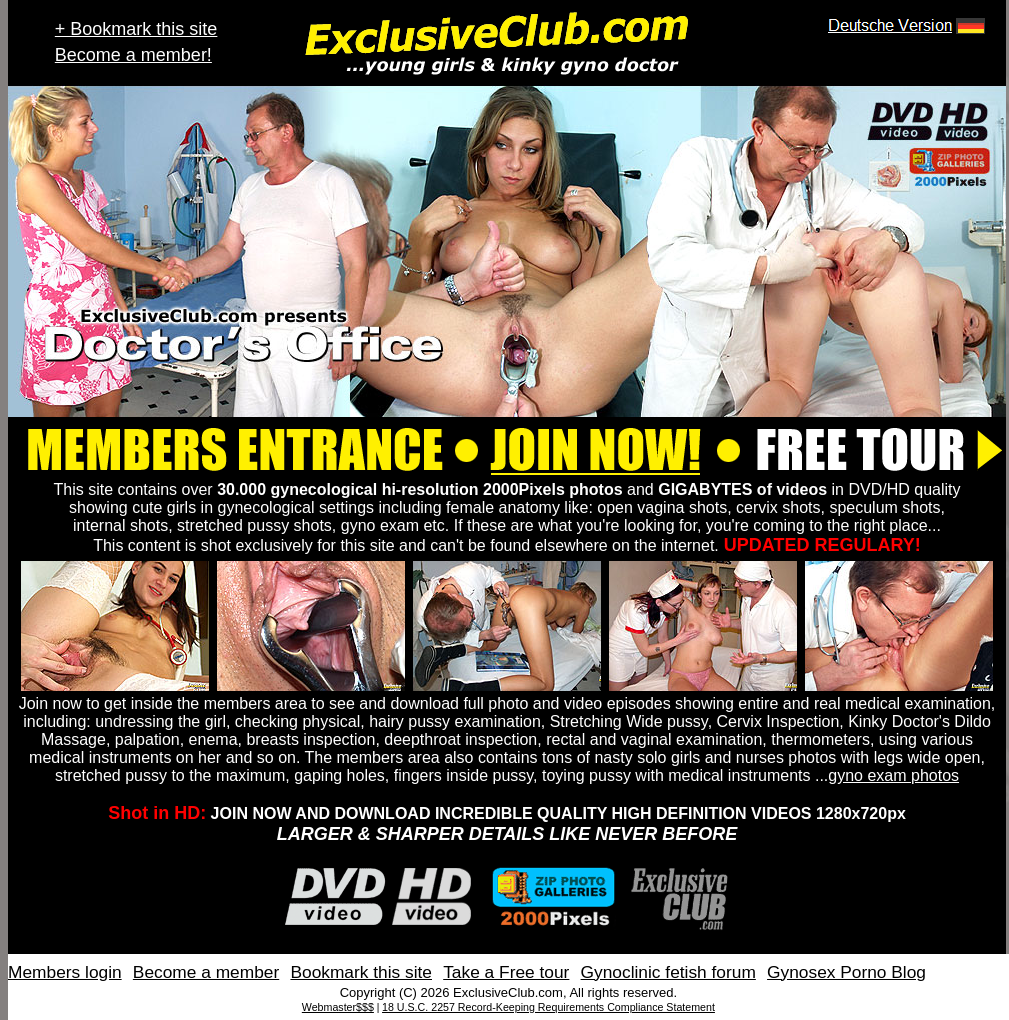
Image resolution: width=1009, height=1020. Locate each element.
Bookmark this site (361, 972)
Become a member (206, 972)
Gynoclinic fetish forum (668, 972)
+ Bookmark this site (136, 29)
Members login (65, 972)
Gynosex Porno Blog (846, 972)
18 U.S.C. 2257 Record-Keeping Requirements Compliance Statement (548, 1007)
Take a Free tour (506, 972)
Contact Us (973, 972)
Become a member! (133, 55)
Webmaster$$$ (338, 1007)
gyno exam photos (893, 775)
